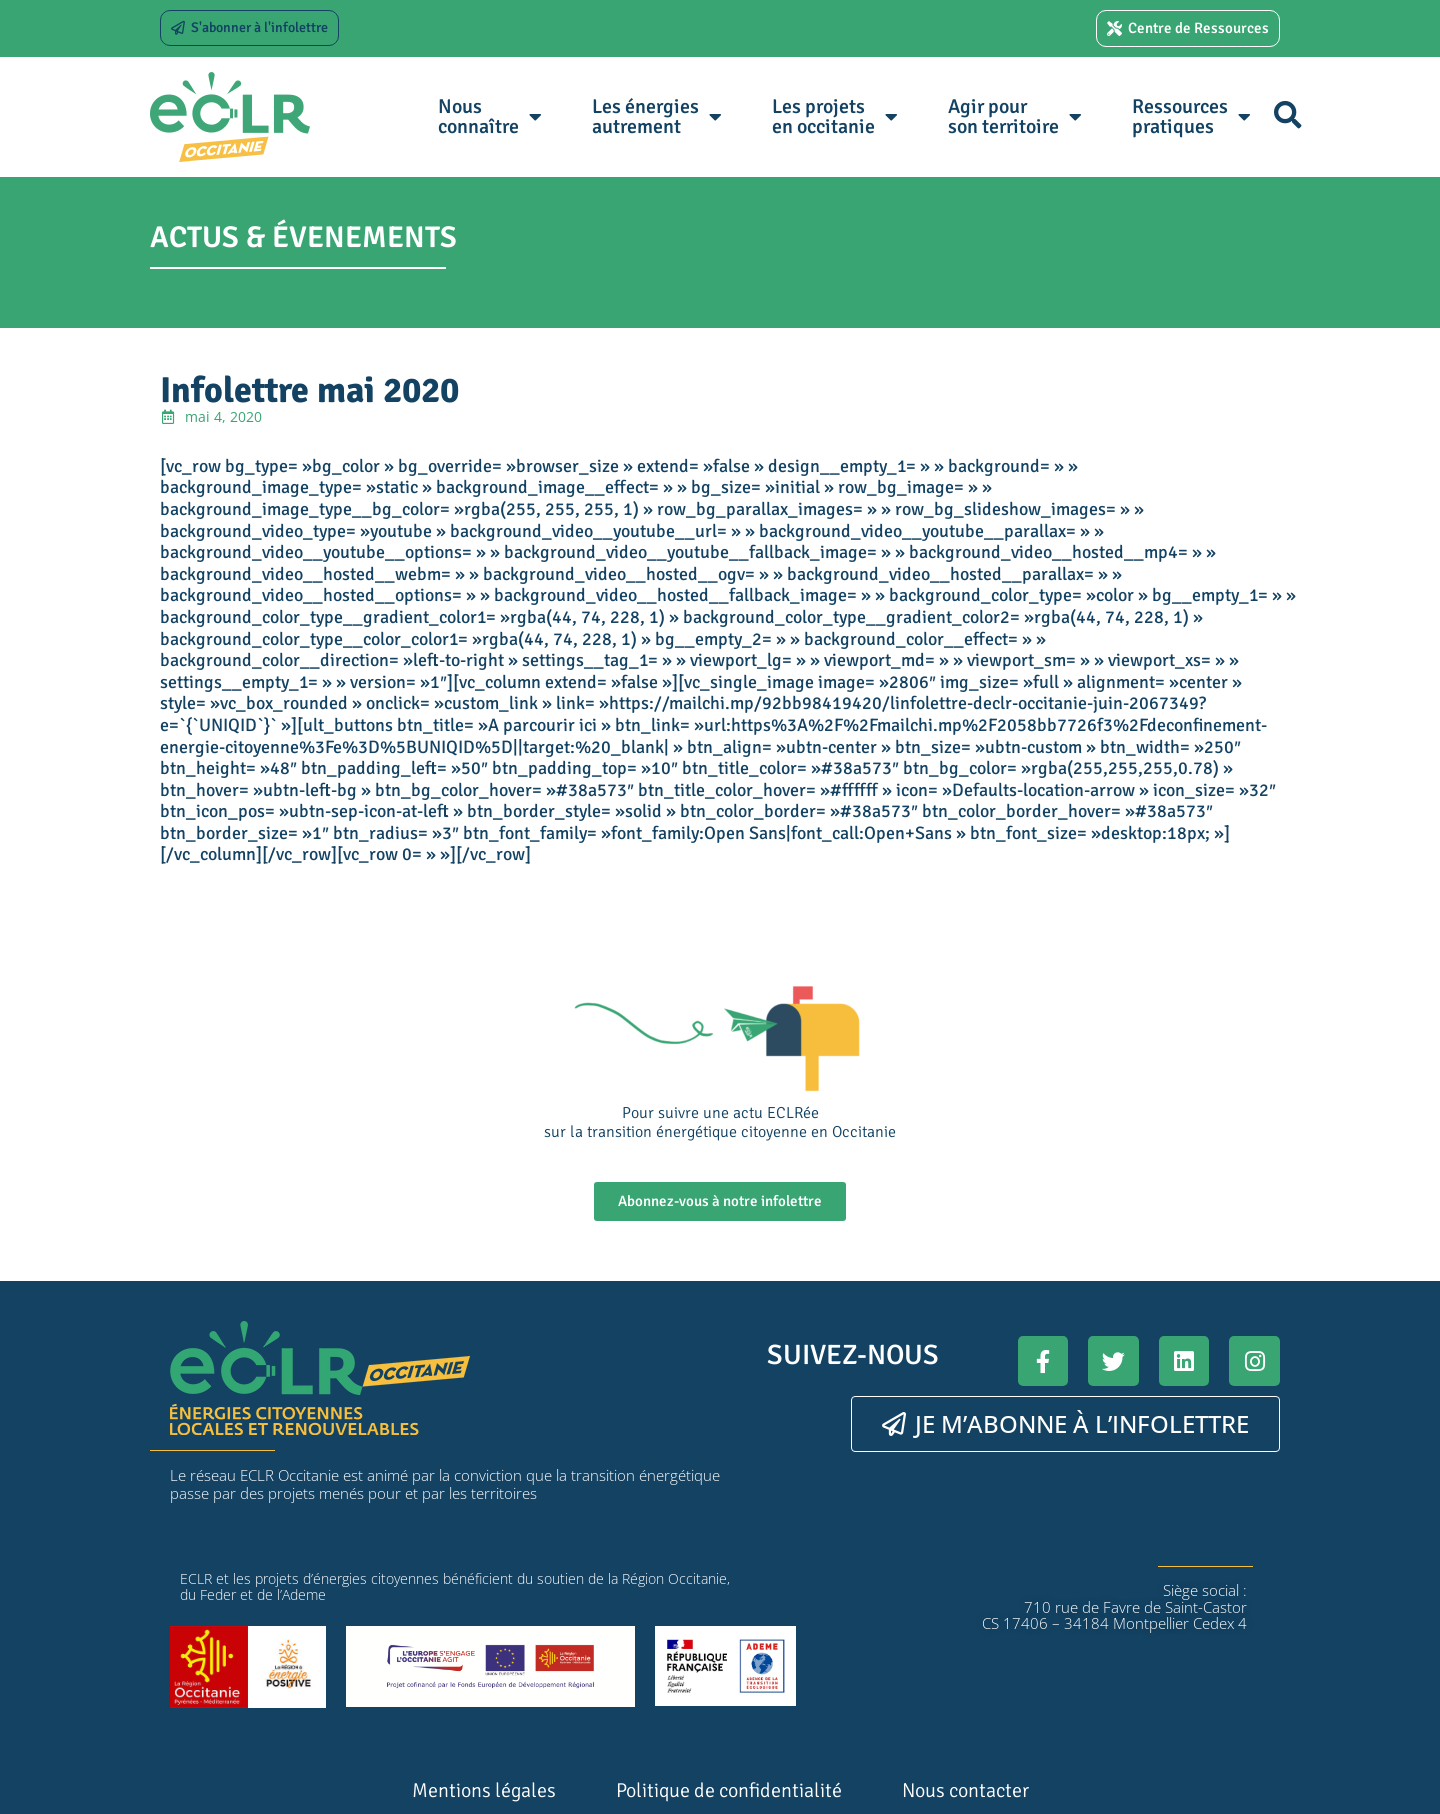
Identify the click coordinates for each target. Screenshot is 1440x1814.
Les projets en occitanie (835, 116)
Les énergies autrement (657, 116)
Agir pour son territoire (1015, 116)
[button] (1287, 114)
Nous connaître (490, 116)
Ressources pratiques (1191, 116)
